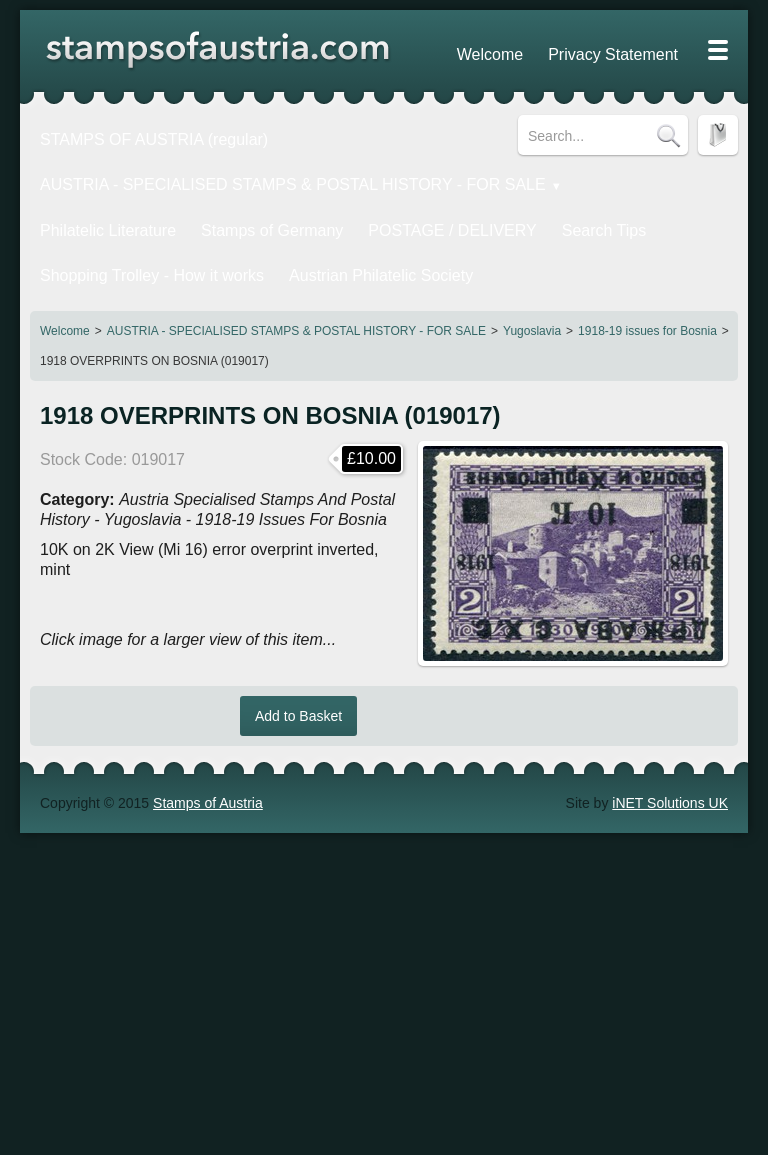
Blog (669, 50)
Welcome (65, 292)
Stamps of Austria (208, 764)
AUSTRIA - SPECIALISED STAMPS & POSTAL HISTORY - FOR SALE (296, 292)
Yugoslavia (532, 292)
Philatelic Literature (94, 207)
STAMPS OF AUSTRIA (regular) (135, 135)
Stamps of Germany (231, 207)
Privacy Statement (583, 50)
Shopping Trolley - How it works (133, 242)
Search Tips (508, 207)
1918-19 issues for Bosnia (647, 292)
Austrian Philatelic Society (326, 242)
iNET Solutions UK (670, 764)
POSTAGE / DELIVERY (382, 207)
